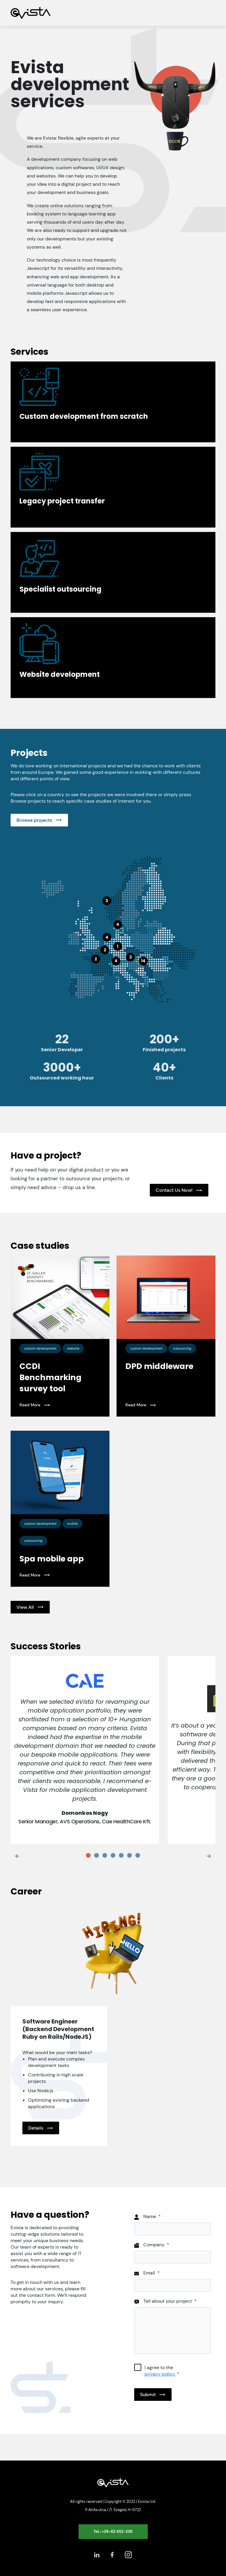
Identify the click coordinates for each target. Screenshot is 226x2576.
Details (35, 2128)
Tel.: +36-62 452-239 (113, 2531)
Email (151, 2273)
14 (143, 961)
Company (156, 2245)
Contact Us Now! (174, 1190)
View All (25, 1607)
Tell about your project (170, 2301)
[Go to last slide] (17, 1855)
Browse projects (34, 820)
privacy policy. (160, 2374)
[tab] (88, 1855)
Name (152, 2217)
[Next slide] (209, 1855)
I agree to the (161, 2370)
